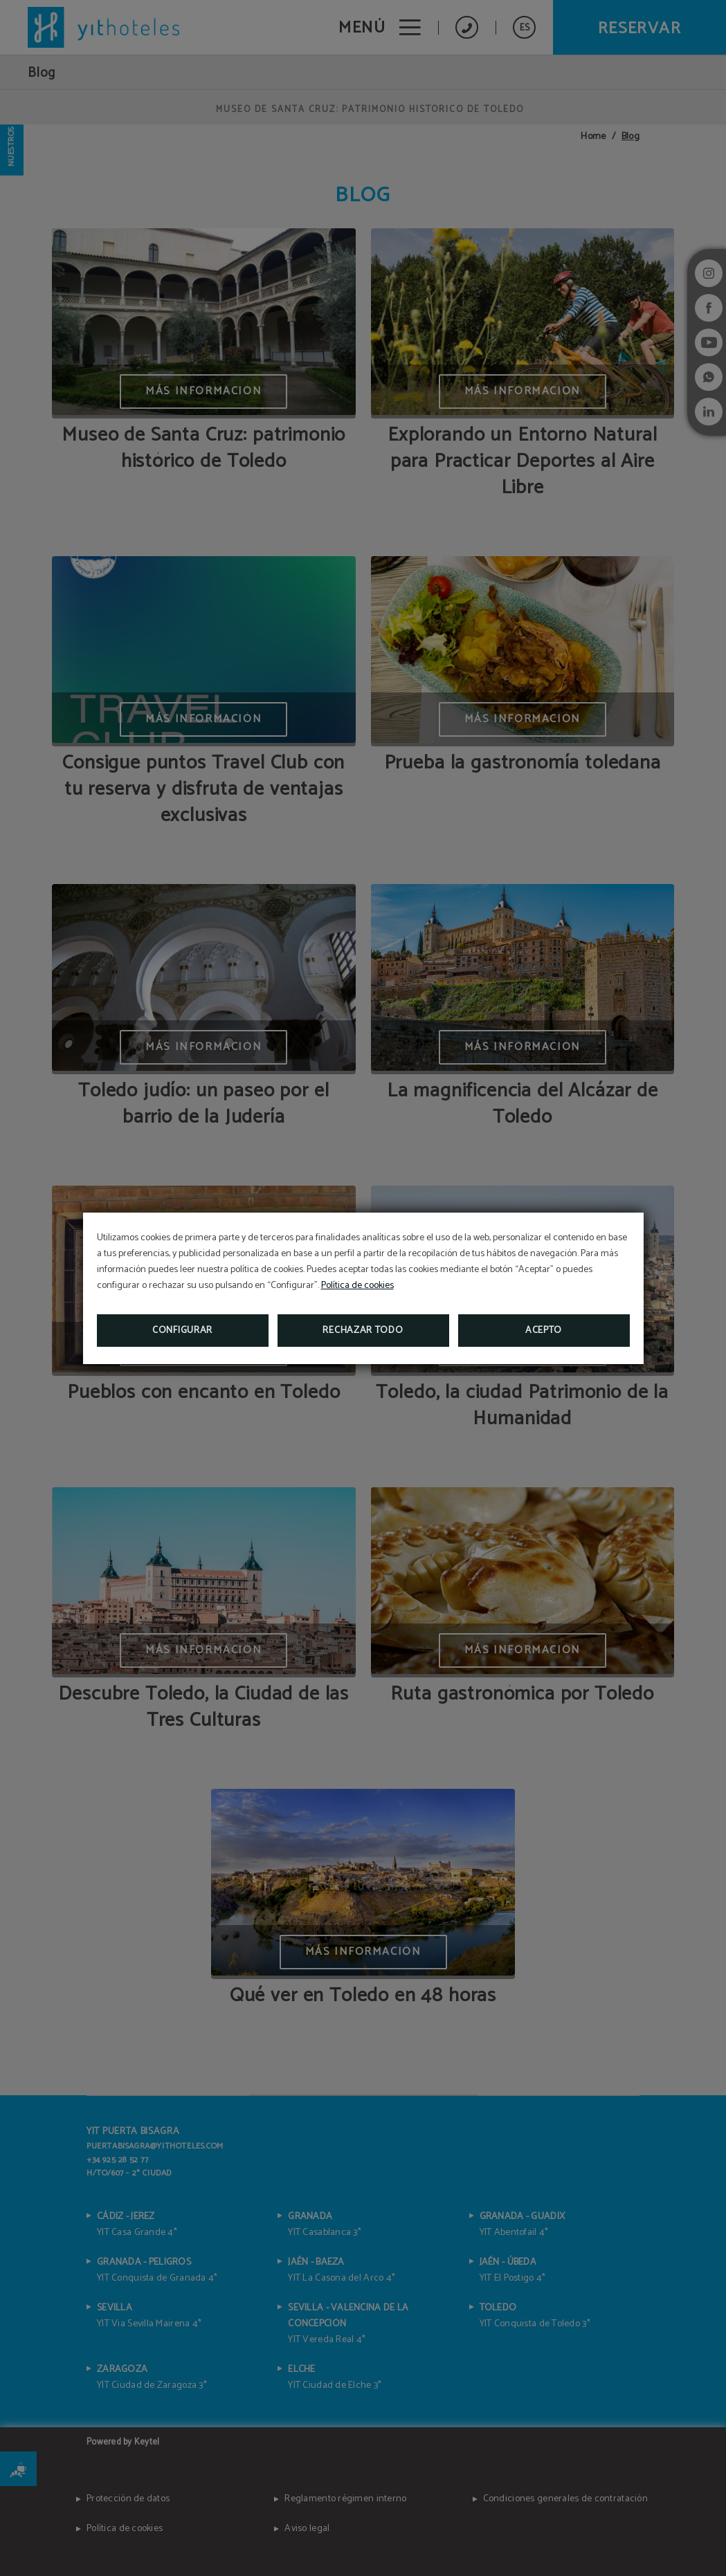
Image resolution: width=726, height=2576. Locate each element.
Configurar (182, 1330)
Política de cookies (357, 1286)
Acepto (543, 1330)
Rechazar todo (363, 1330)
